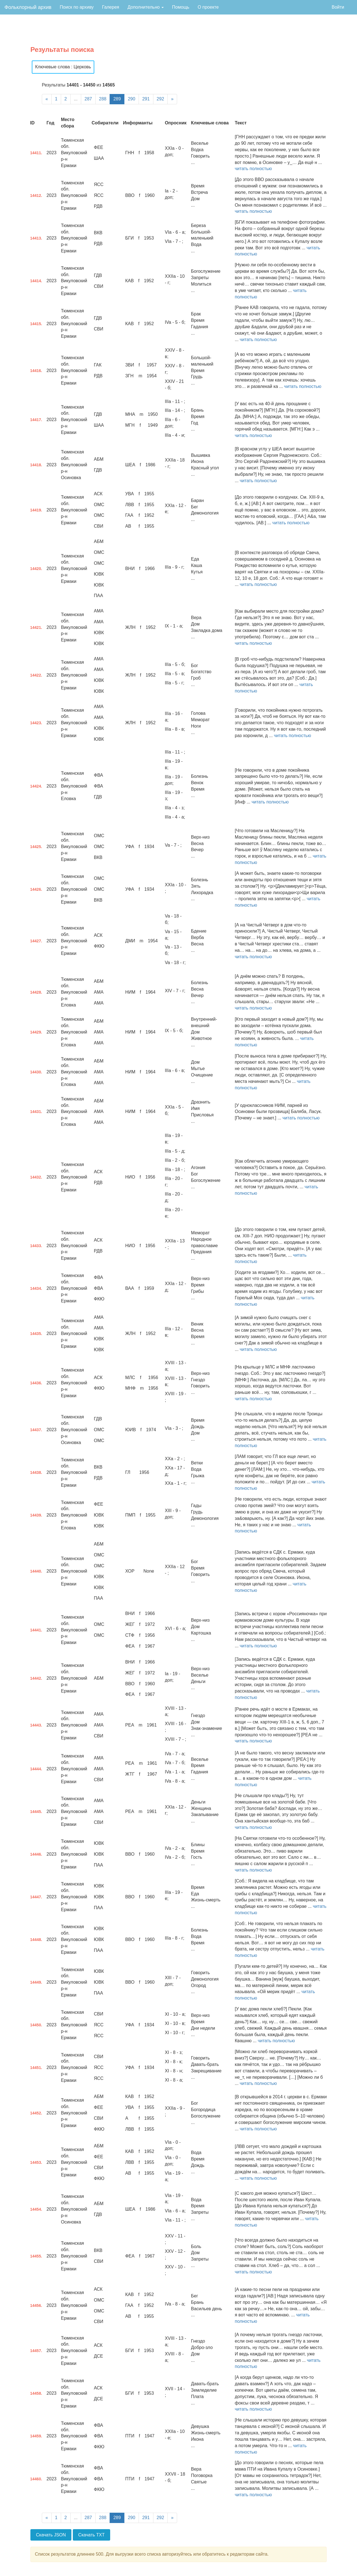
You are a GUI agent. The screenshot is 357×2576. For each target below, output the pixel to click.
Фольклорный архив (27, 7)
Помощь (180, 7)
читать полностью (253, 168)
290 (131, 98)
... (76, 98)
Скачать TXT (91, 2534)
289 (117, 98)
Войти (338, 7)
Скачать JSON (51, 2534)
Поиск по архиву (77, 7)
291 (146, 98)
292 (160, 98)
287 (88, 98)
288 (103, 98)
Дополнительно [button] (145, 7)
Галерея (110, 7)
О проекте (208, 7)
